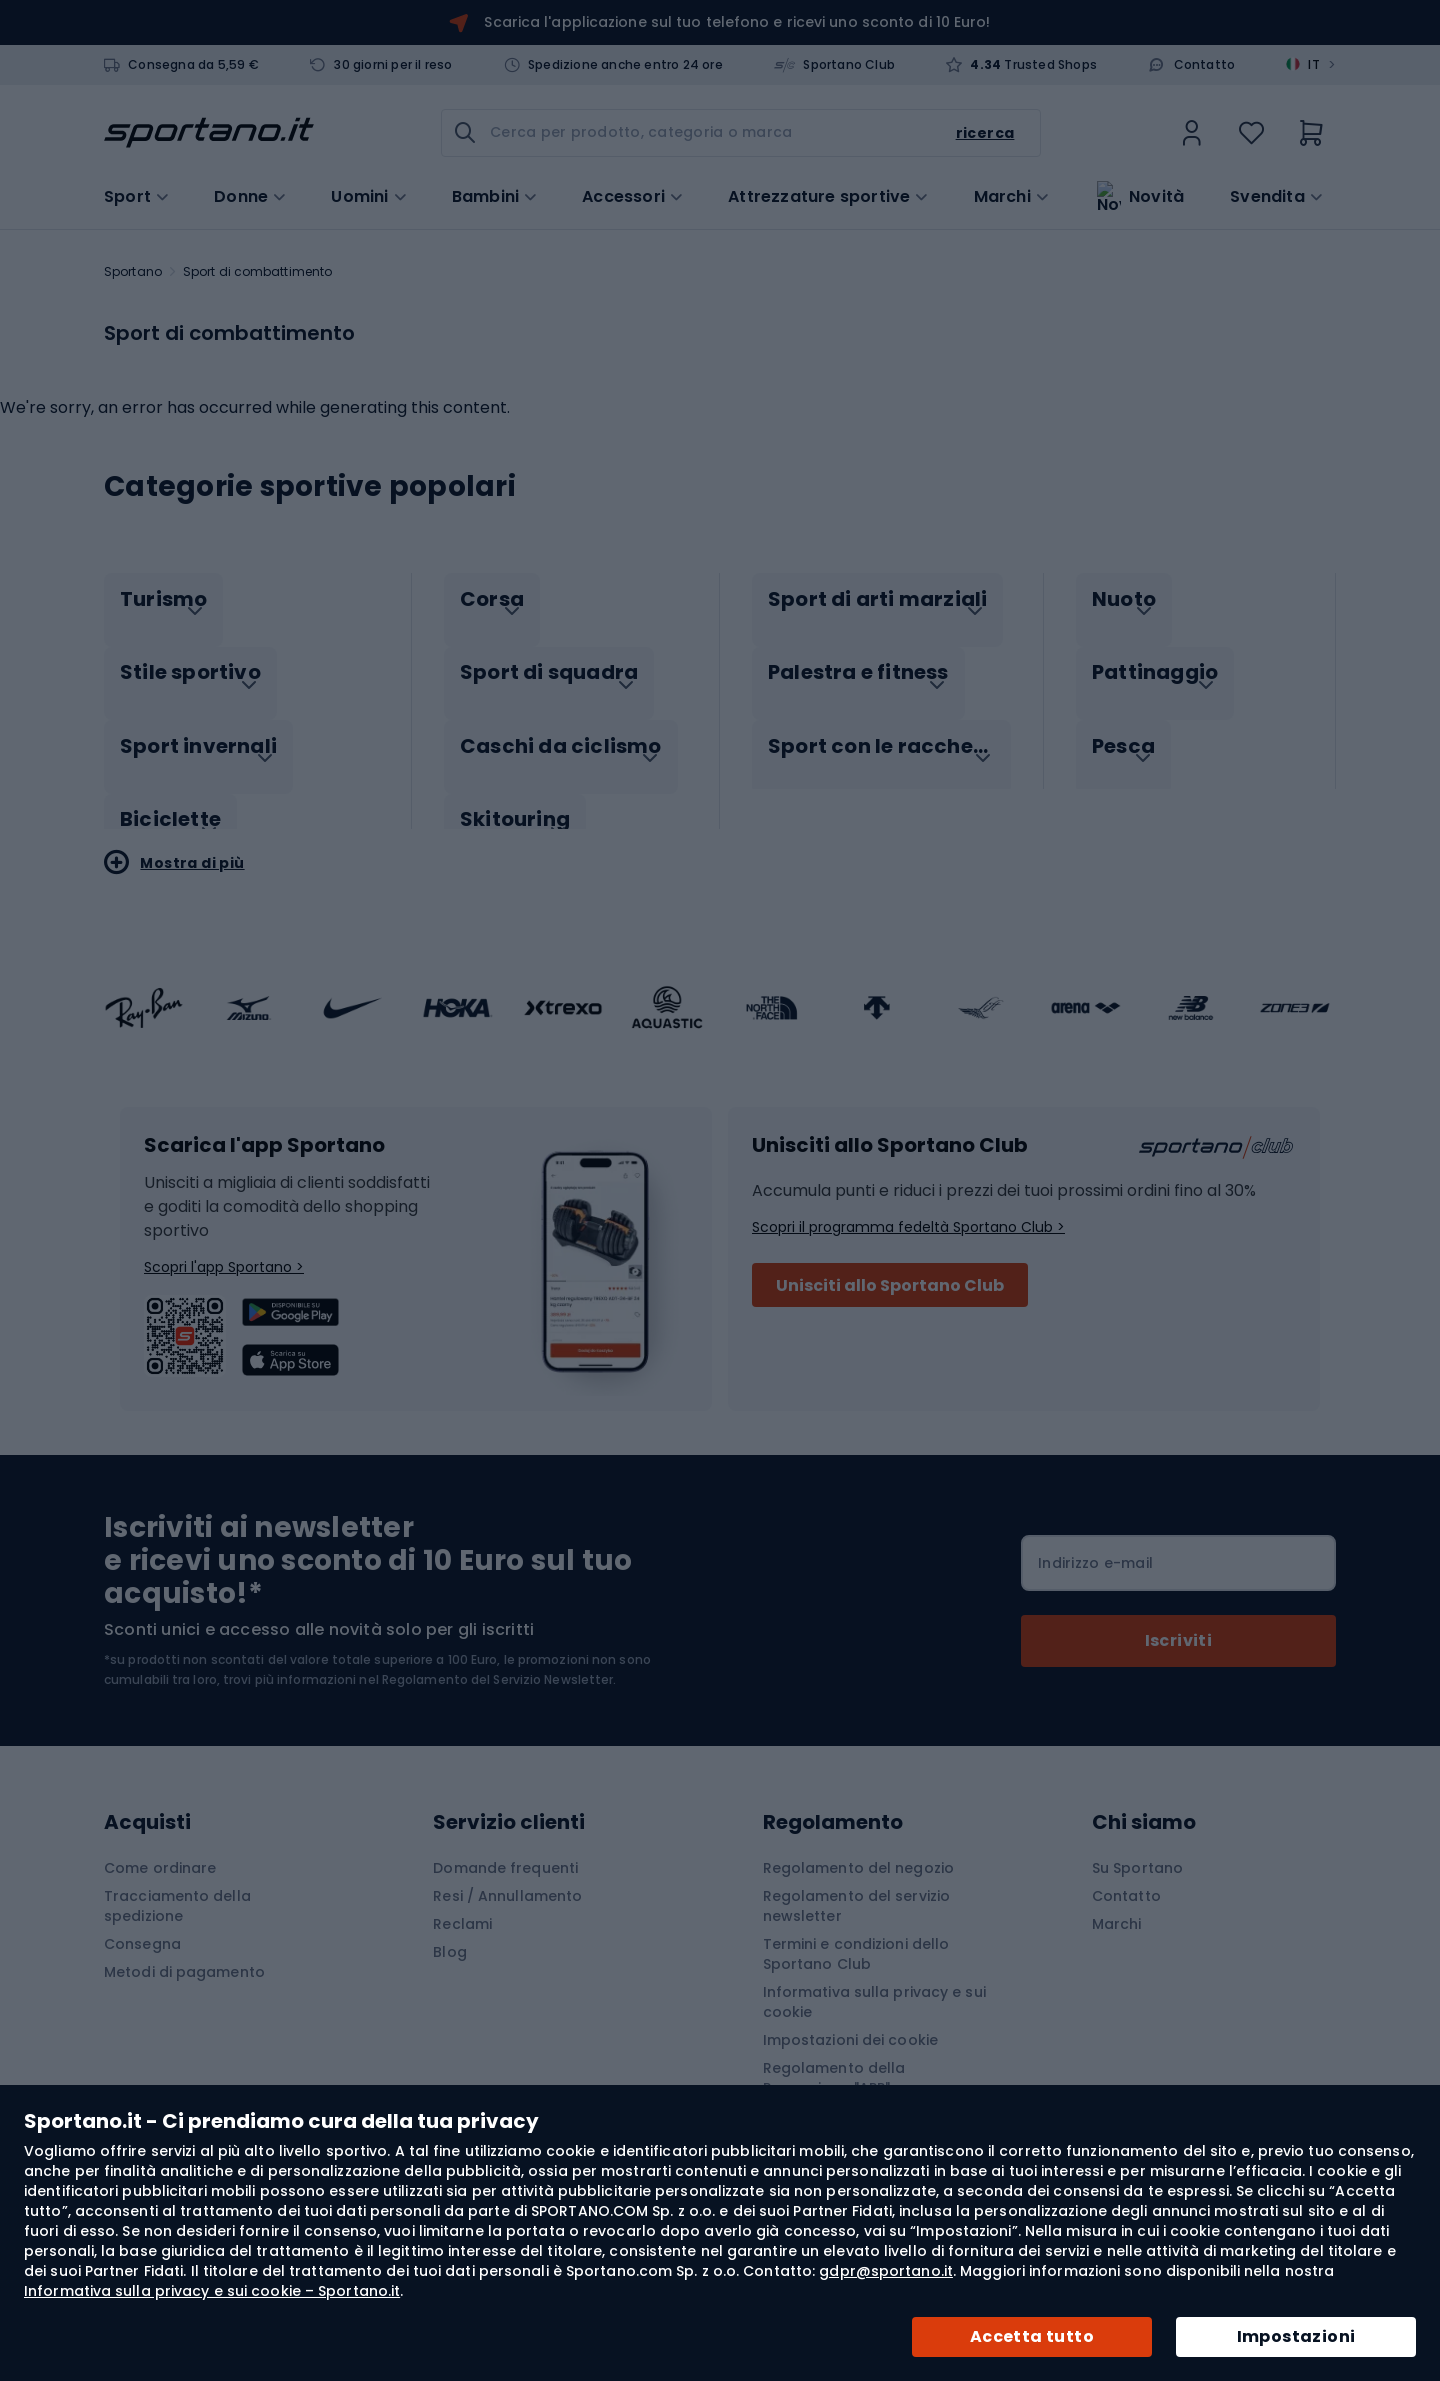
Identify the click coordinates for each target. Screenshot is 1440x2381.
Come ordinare (160, 1847)
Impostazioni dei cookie (850, 2019)
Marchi (1002, 195)
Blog (449, 1931)
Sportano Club (849, 65)
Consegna (142, 1923)
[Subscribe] (1178, 1620)
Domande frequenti (505, 1847)
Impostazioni (1296, 2336)
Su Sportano (1137, 1847)
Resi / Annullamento (507, 1875)
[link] (1192, 133)
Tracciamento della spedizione (177, 1885)
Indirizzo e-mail (1095, 1542)
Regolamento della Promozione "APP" (834, 2057)
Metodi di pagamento (184, 1951)
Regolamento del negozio (858, 1847)
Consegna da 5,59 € (193, 65)
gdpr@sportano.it (886, 2271)
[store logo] (209, 133)
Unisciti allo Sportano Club (890, 1264)
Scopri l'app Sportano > (224, 1246)
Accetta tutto (1032, 2336)
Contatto (1205, 65)
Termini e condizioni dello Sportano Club (856, 1933)
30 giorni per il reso (393, 65)
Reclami (462, 1903)
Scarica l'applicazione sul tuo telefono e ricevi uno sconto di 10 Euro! (737, 22)
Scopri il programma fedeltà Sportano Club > (908, 1206)
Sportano (133, 271)
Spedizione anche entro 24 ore (625, 65)
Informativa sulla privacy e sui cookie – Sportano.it (212, 2291)
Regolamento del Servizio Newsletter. (499, 1658)
